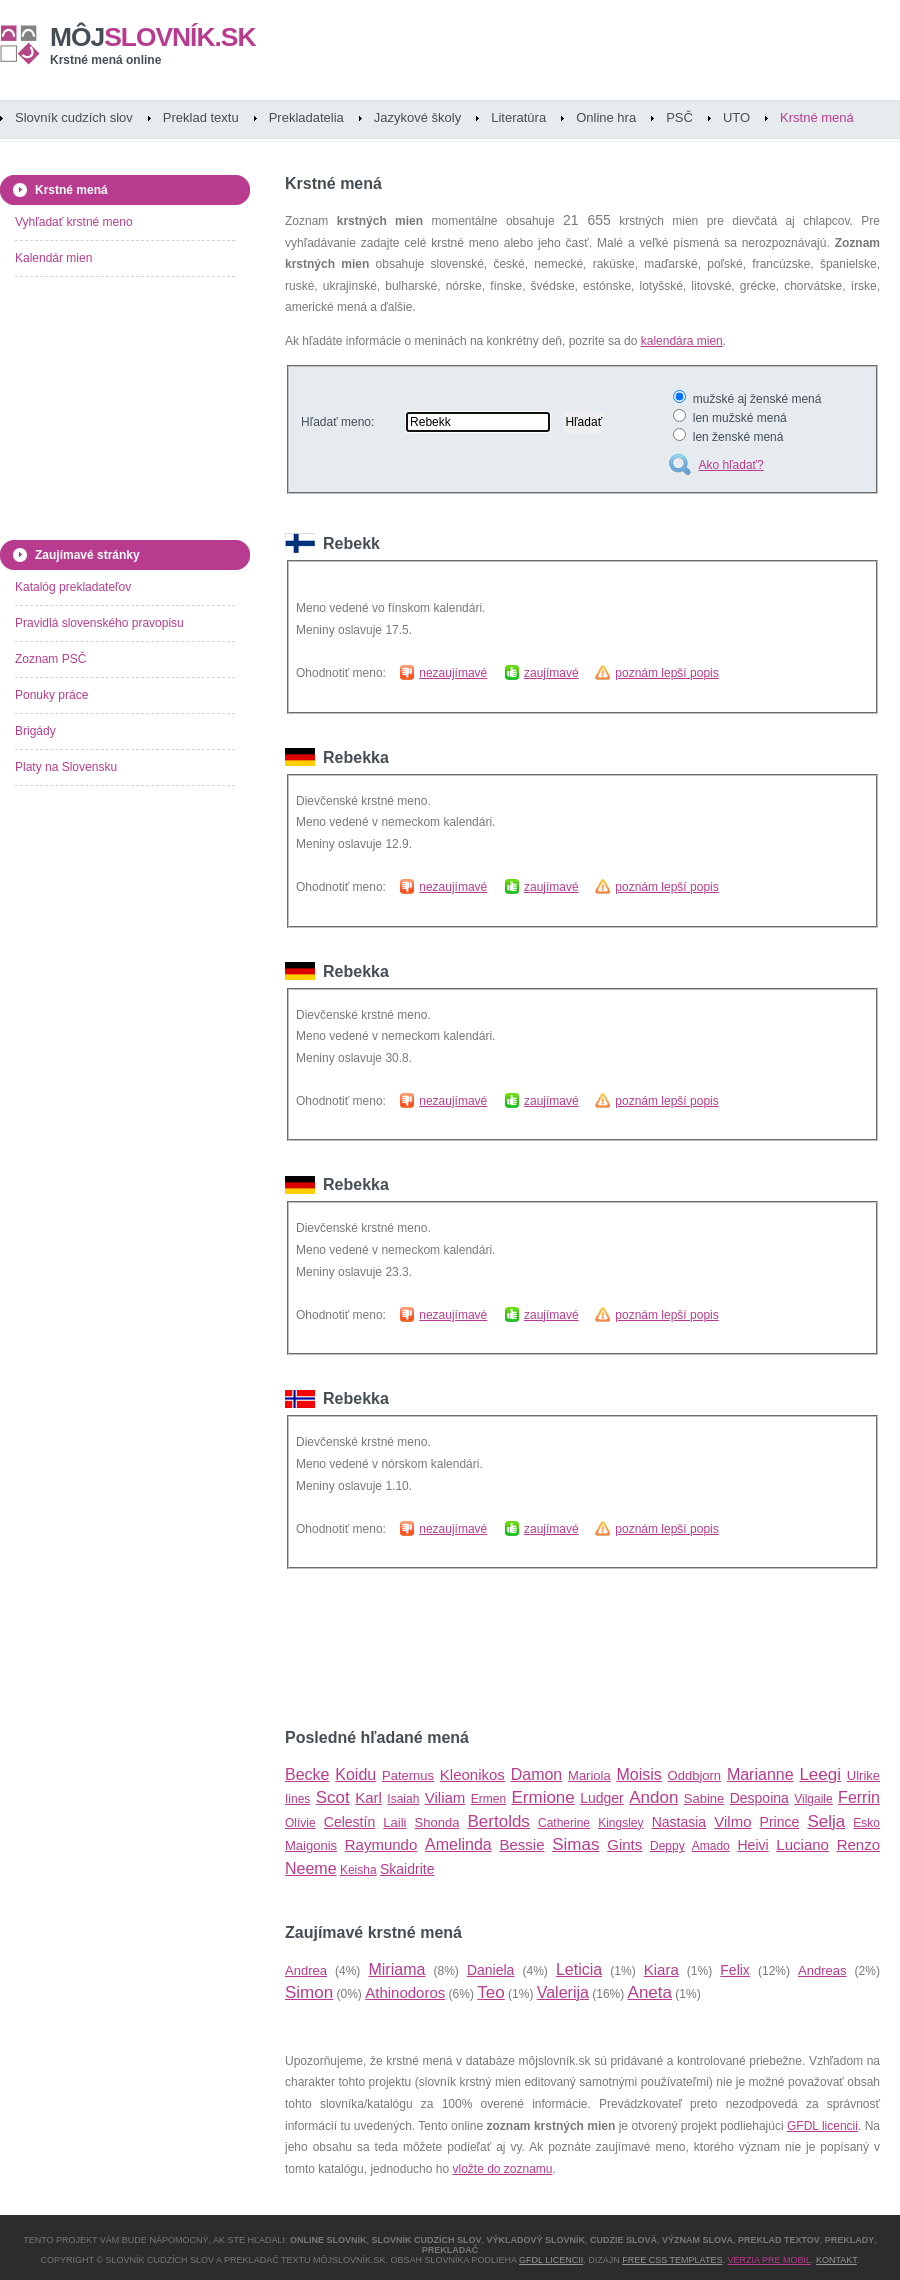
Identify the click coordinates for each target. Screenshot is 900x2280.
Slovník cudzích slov (74, 117)
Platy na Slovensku (66, 767)
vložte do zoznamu (502, 2169)
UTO (736, 117)
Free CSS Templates (672, 2260)
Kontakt (836, 2260)
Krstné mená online (105, 60)
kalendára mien (682, 341)
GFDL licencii (822, 2126)
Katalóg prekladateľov (73, 587)
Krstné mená (817, 117)
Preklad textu (201, 117)
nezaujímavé (453, 673)
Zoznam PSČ (50, 659)
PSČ (679, 117)
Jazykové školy (417, 117)
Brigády (35, 731)
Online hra (606, 117)
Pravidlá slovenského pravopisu (99, 623)
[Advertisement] (519, 1649)
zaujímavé (551, 673)
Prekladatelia (306, 117)
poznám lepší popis (666, 673)
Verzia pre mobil (769, 2260)
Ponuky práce (51, 695)
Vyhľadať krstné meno (74, 222)
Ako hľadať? (730, 465)
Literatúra (518, 117)
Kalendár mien (53, 258)
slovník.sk (153, 37)
